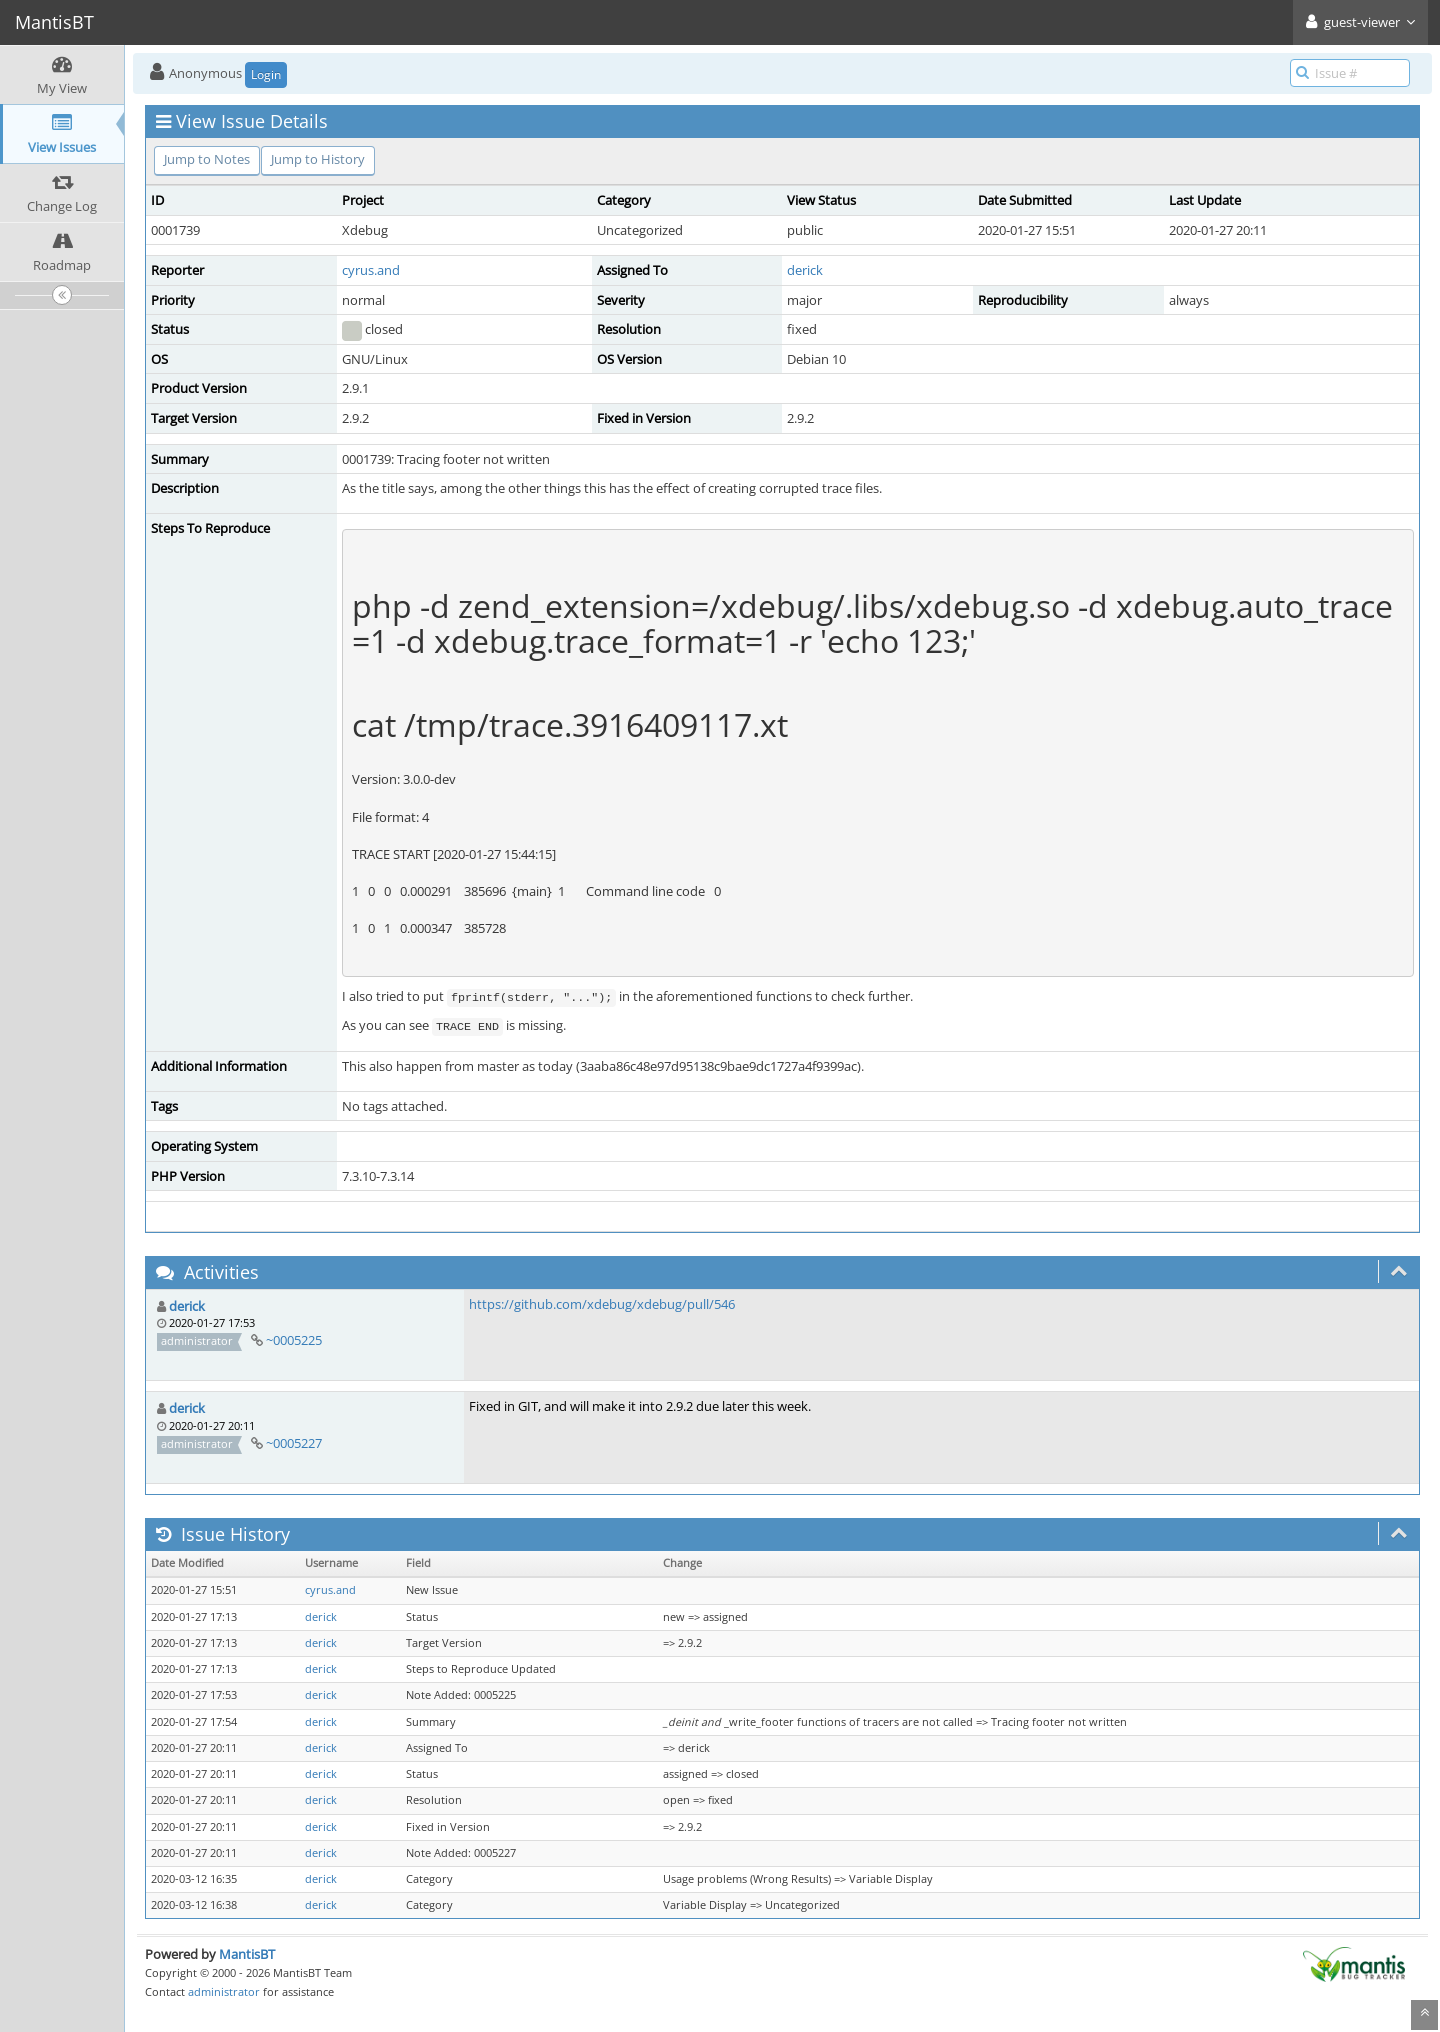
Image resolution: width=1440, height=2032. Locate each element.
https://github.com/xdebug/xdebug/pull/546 (602, 1304)
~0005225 (294, 1340)
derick (805, 270)
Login (266, 74)
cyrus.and (371, 270)
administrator (224, 1991)
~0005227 (294, 1443)
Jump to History (318, 159)
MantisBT (247, 1954)
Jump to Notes (207, 159)
